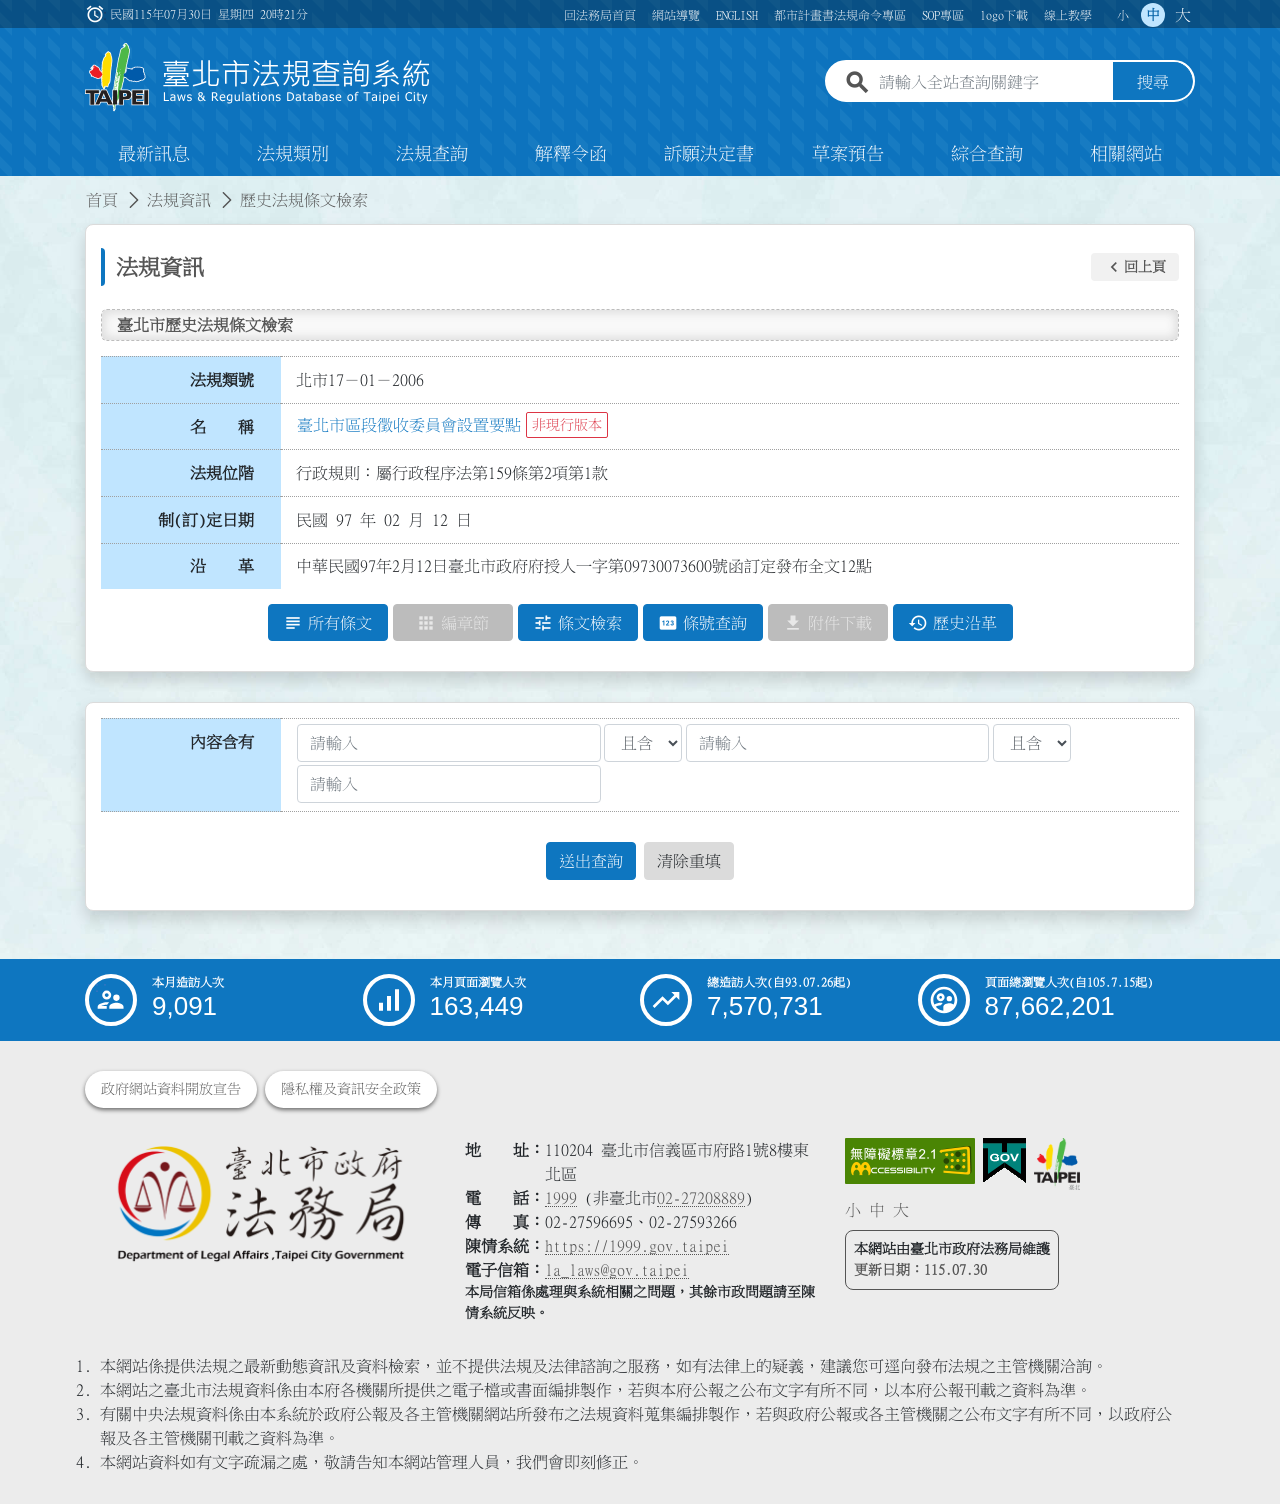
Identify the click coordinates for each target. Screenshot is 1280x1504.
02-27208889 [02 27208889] (701, 1198)
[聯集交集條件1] (643, 743)
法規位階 (222, 473)
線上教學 (1068, 15)
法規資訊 (179, 200)
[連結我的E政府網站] (1004, 1161)
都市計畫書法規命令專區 (840, 15)
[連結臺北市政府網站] (1057, 1164)
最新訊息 (154, 154)
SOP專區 (943, 15)
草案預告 (848, 154)
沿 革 (222, 567)
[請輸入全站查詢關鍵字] (992, 83)
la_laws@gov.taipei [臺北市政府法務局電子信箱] (617, 1270)
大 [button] (1183, 15)
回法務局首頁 (600, 15)
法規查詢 (432, 154)
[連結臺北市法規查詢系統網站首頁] (258, 77)
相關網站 (1126, 154)
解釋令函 (571, 154)
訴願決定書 (709, 154)
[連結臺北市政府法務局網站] (260, 1202)
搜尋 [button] (1153, 83)
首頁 (102, 200)
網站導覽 (676, 15)
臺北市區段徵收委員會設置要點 (409, 425)
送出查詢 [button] (591, 861)
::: (12, 188)
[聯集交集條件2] (1032, 743)
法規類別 (293, 154)
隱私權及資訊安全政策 (351, 1089)
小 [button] (1123, 15)
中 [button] (1153, 15)
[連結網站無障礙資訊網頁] (910, 1161)
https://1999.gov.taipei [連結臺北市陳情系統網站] (637, 1246)
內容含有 (222, 742)
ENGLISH (737, 15)
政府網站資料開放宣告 (171, 1089)
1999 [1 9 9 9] (561, 1198)
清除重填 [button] (689, 861)
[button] (1135, 267)
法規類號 (222, 380)
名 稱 (222, 427)
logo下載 (1004, 15)
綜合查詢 (987, 154)
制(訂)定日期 (206, 520)
